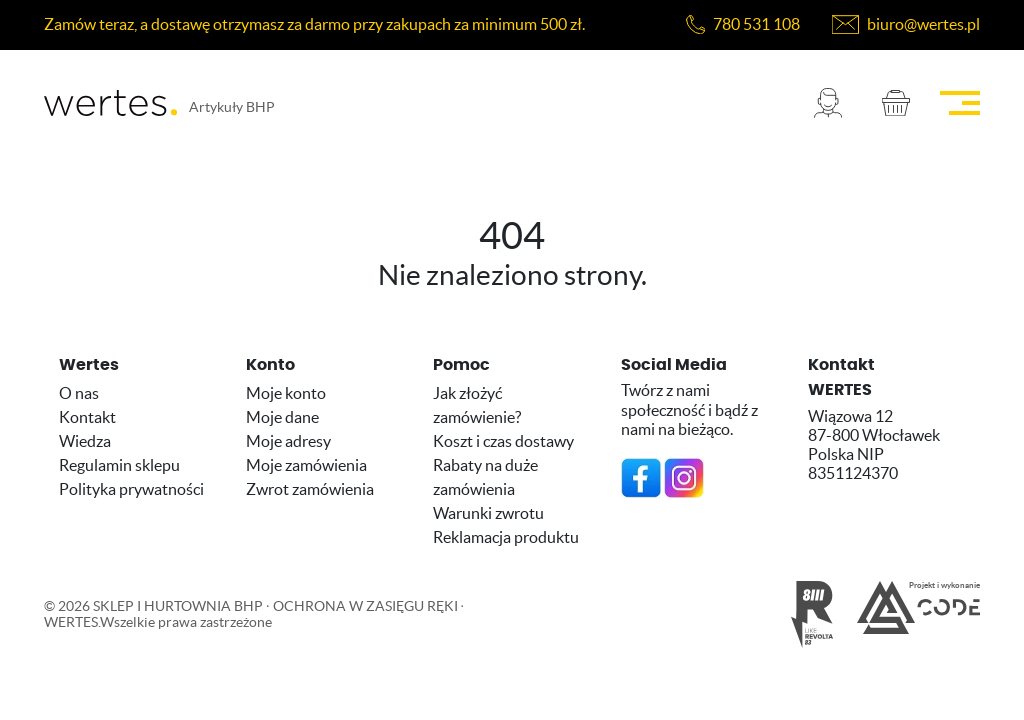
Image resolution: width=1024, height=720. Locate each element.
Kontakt (87, 417)
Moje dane (282, 417)
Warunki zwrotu (488, 513)
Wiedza (85, 441)
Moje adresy (288, 441)
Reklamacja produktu (506, 537)
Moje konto (286, 393)
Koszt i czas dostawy (503, 441)
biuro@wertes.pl (923, 24)
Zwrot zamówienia (310, 489)
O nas (79, 393)
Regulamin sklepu (119, 465)
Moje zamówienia (306, 465)
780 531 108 (756, 24)
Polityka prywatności (131, 489)
